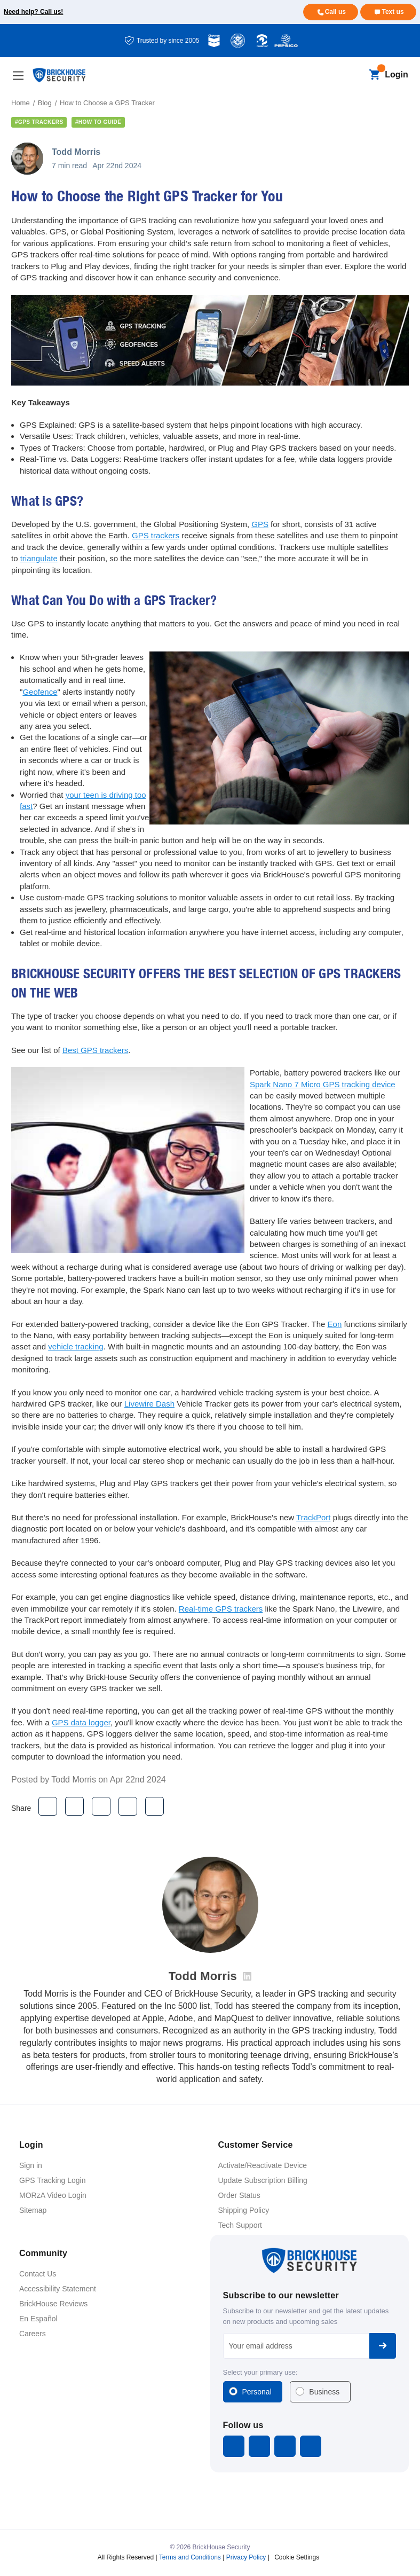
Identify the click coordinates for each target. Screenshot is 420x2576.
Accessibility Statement (57, 2288)
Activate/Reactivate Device (262, 2165)
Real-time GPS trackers (221, 1608)
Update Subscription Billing (262, 2180)
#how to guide (98, 122)
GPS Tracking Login (52, 2180)
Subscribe (382, 2346)
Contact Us (37, 2273)
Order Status (239, 2195)
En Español (38, 2318)
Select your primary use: (260, 2372)
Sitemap (32, 2210)
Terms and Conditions (190, 2557)
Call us (335, 11)
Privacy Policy (246, 2557)
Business (324, 2391)
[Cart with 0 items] (374, 75)
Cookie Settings (296, 2557)
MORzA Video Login (52, 2195)
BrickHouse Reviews (53, 2303)
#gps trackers (39, 122)
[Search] (356, 75)
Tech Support (240, 2225)
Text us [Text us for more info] (392, 11)
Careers (32, 2333)
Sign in (30, 2165)
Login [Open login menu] (396, 74)
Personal (257, 2391)
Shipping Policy (244, 2210)
